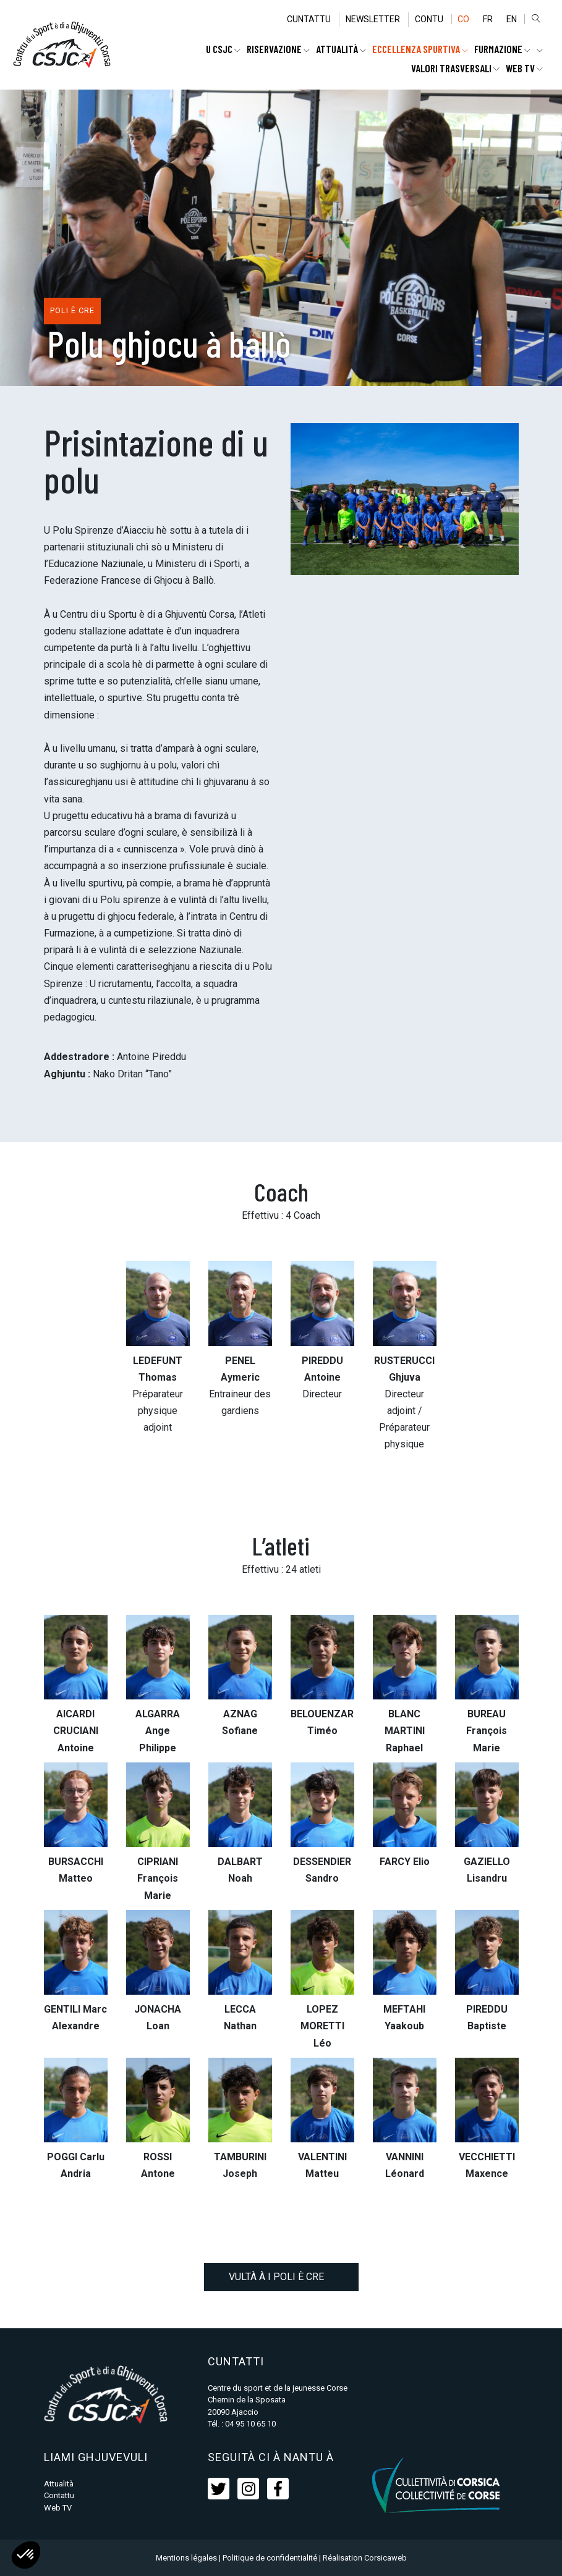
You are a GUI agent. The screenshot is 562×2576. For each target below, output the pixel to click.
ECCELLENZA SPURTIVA (420, 49)
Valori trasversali (455, 68)
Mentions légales (186, 2557)
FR (487, 19)
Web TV (58, 2507)
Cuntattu (306, 19)
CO (461, 19)
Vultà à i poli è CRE (281, 2277)
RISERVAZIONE (278, 49)
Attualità (341, 49)
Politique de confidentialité (270, 2557)
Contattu (59, 2495)
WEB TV (524, 68)
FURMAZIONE (502, 49)
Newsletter (370, 19)
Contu (426, 19)
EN (511, 19)
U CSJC (223, 49)
